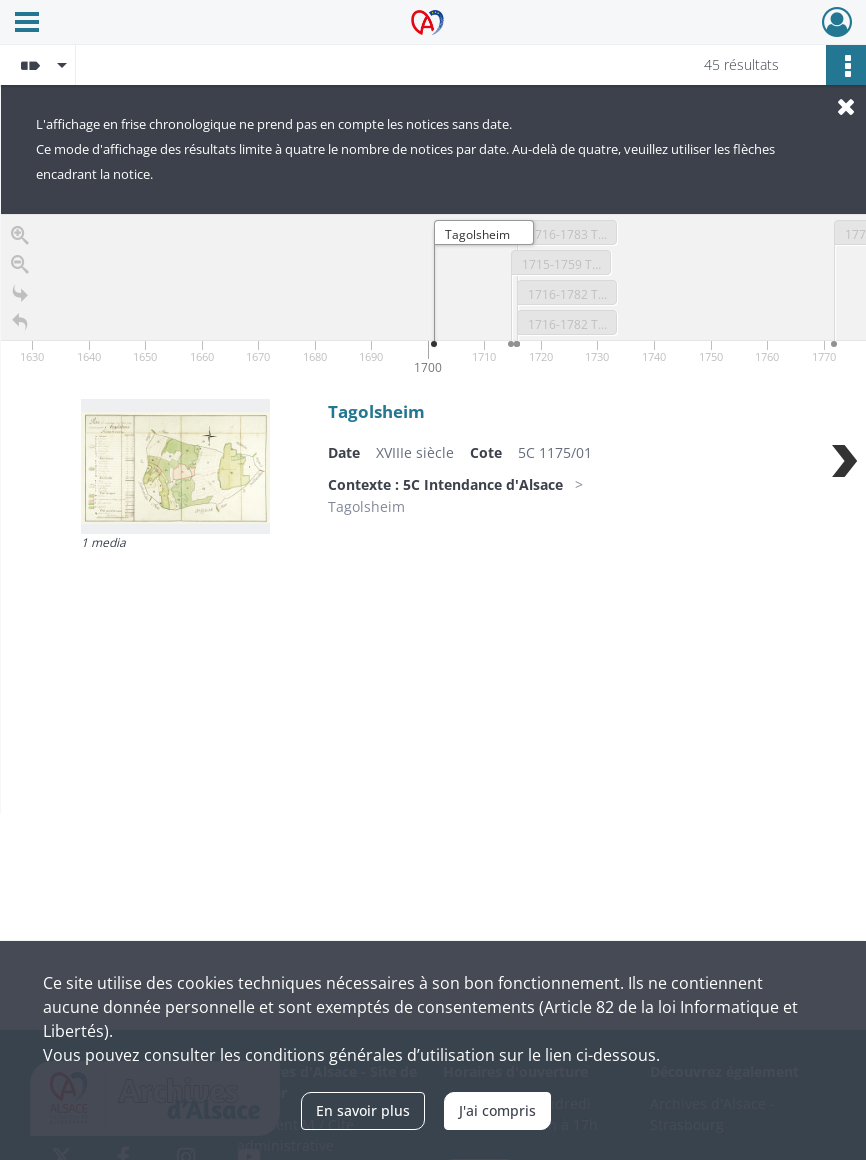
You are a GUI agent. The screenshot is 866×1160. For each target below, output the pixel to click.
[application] (433, 297)
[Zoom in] (20, 240)
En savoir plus (363, 1110)
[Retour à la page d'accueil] (20, 327)
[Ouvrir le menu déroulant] (27, 24)
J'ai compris (497, 1110)
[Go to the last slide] (20, 298)
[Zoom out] (20, 269)
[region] (433, 514)
